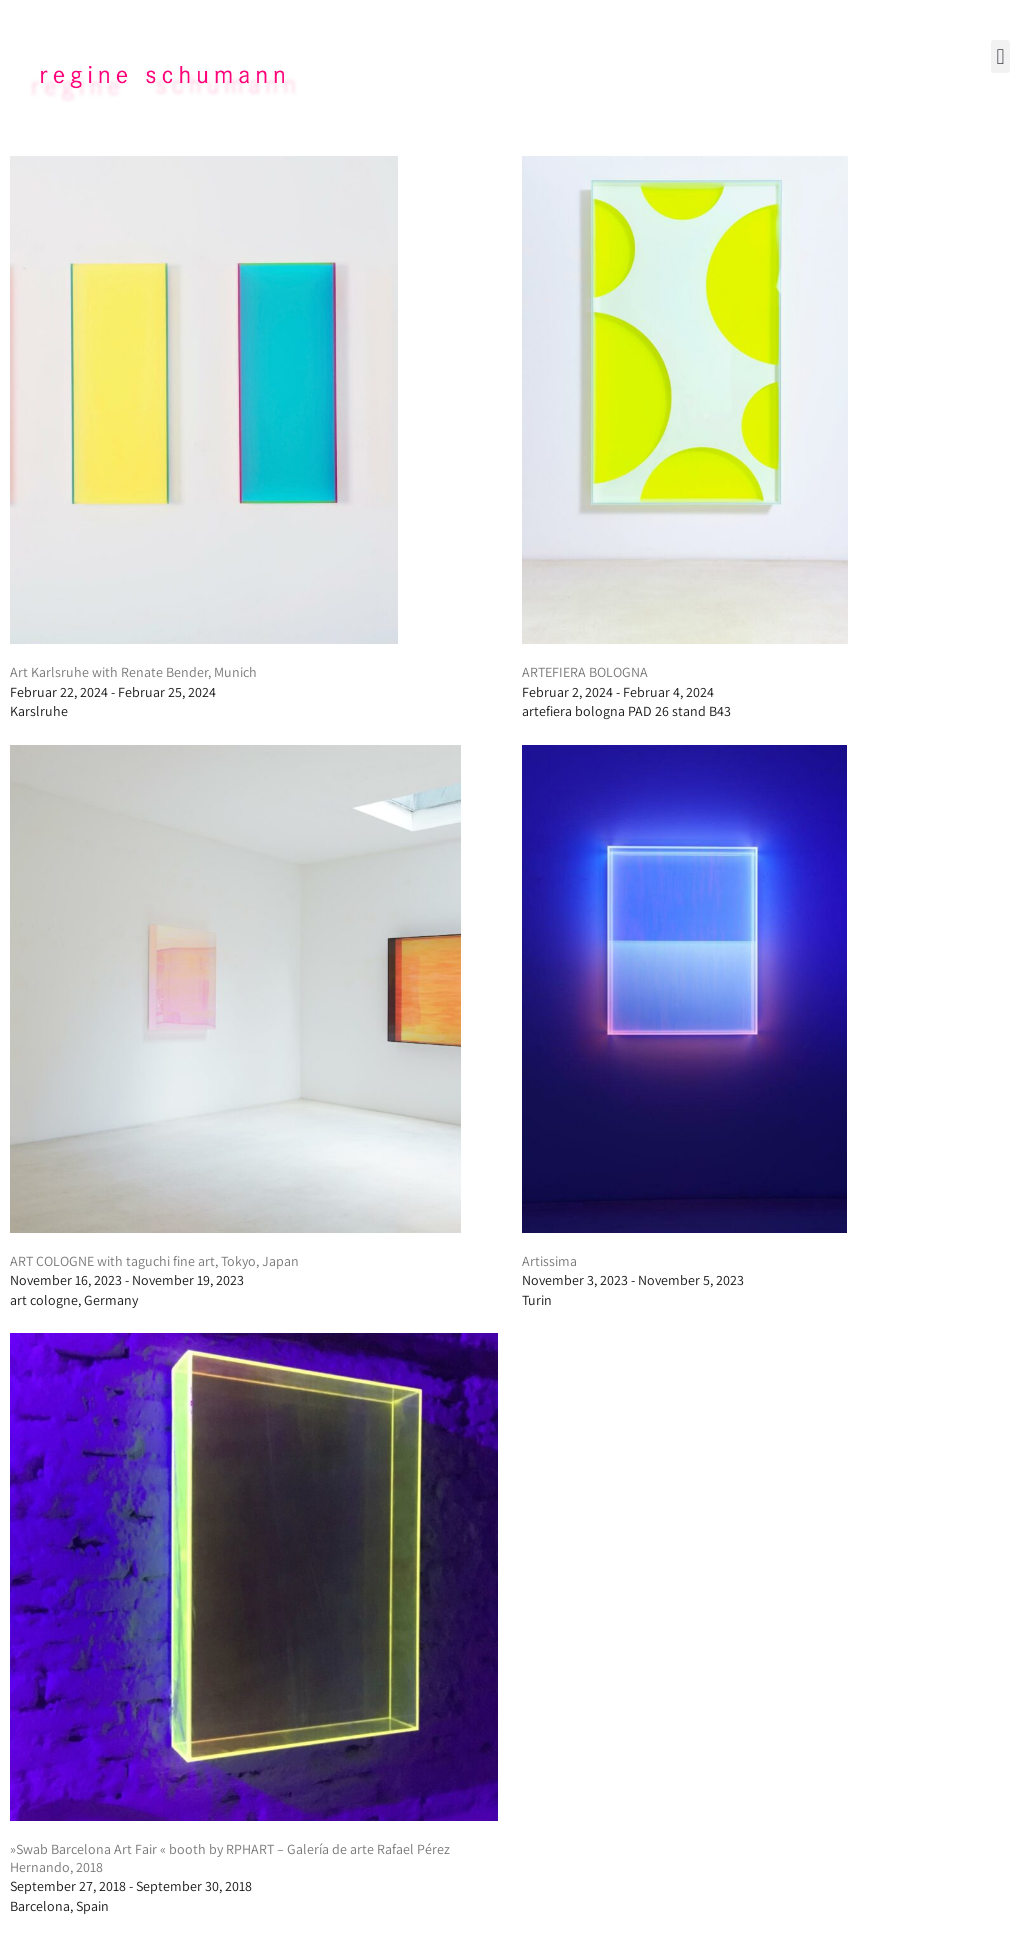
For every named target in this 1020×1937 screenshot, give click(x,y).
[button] (1000, 56)
